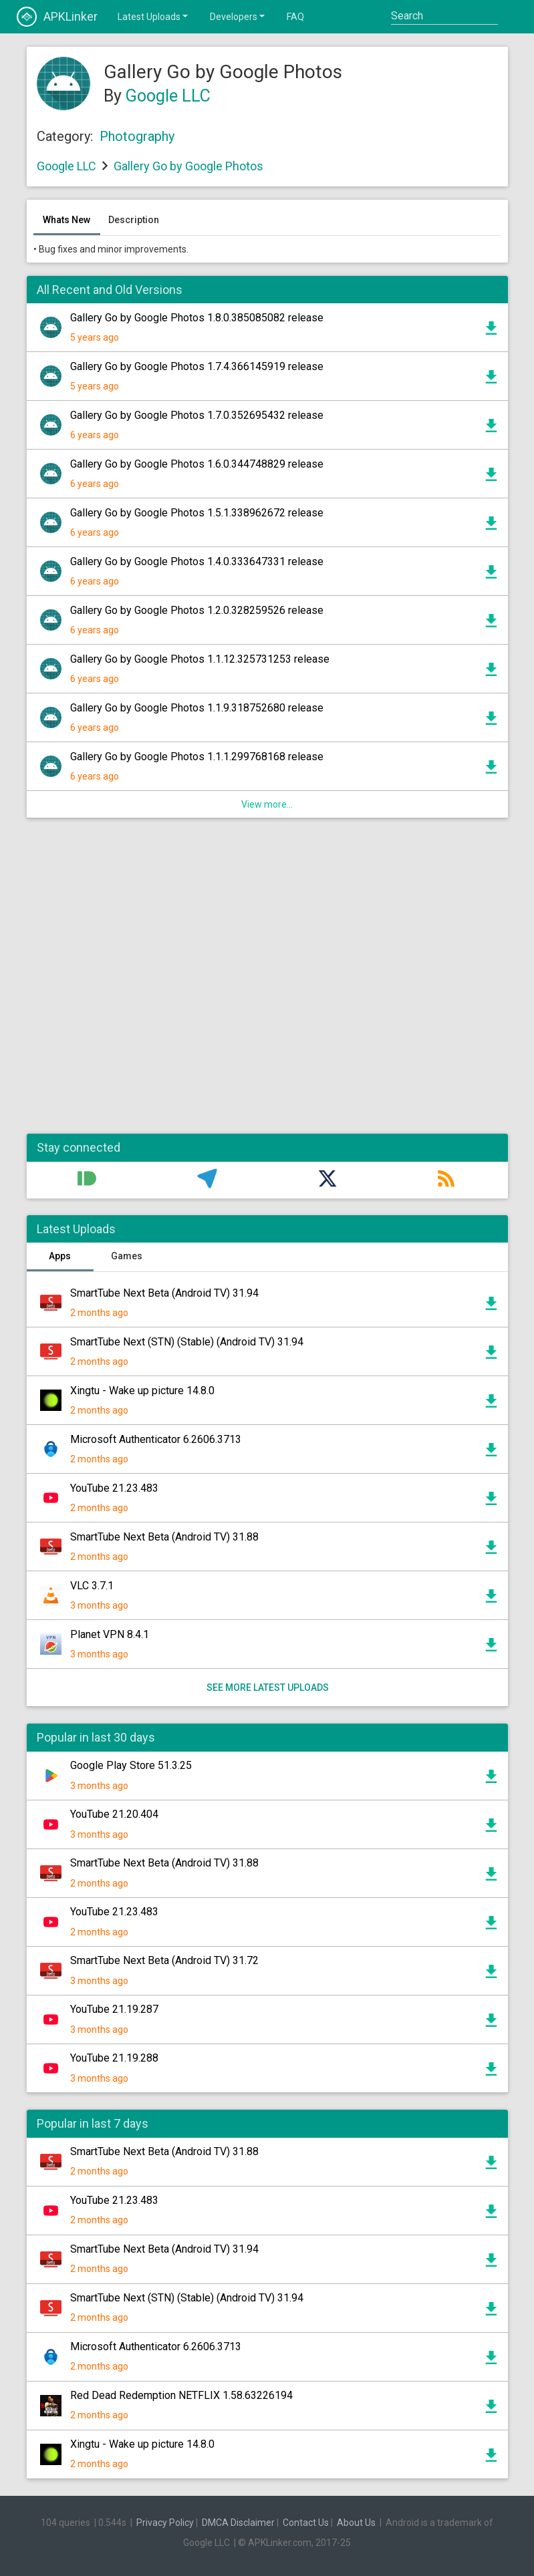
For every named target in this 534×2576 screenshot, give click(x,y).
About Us (356, 2522)
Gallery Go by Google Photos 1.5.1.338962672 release (196, 512)
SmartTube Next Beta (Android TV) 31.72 (164, 1960)
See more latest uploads (267, 1687)
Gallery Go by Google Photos (188, 166)
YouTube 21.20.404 (114, 1814)
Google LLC (168, 96)
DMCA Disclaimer (238, 2522)
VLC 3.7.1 (92, 1585)
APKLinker (57, 17)
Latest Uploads (154, 16)
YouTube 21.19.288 (114, 2058)
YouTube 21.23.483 (114, 1488)
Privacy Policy (165, 2522)
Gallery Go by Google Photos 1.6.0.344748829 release (196, 464)
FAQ (295, 16)
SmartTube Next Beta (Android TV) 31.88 (164, 1537)
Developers (238, 16)
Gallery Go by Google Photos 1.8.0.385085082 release (196, 317)
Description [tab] (133, 219)
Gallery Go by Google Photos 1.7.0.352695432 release (196, 415)
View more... (267, 804)
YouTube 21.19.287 (114, 2009)
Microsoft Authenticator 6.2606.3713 (155, 1439)
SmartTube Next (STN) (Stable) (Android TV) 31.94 (186, 1341)
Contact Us (306, 2522)
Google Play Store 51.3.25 (131, 1765)
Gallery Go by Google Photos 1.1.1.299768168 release (196, 756)
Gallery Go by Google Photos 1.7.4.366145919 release (196, 366)
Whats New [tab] (66, 219)
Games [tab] (126, 1256)
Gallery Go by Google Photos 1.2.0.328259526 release (196, 610)
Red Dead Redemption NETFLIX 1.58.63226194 (181, 2395)
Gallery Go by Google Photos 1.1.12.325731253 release (199, 659)
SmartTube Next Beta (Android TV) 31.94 (164, 1293)
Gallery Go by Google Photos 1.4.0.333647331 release (196, 561)
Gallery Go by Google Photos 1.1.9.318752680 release (196, 707)
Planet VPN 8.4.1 (109, 1634)
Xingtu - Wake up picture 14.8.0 (142, 1390)
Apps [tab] (60, 1256)
